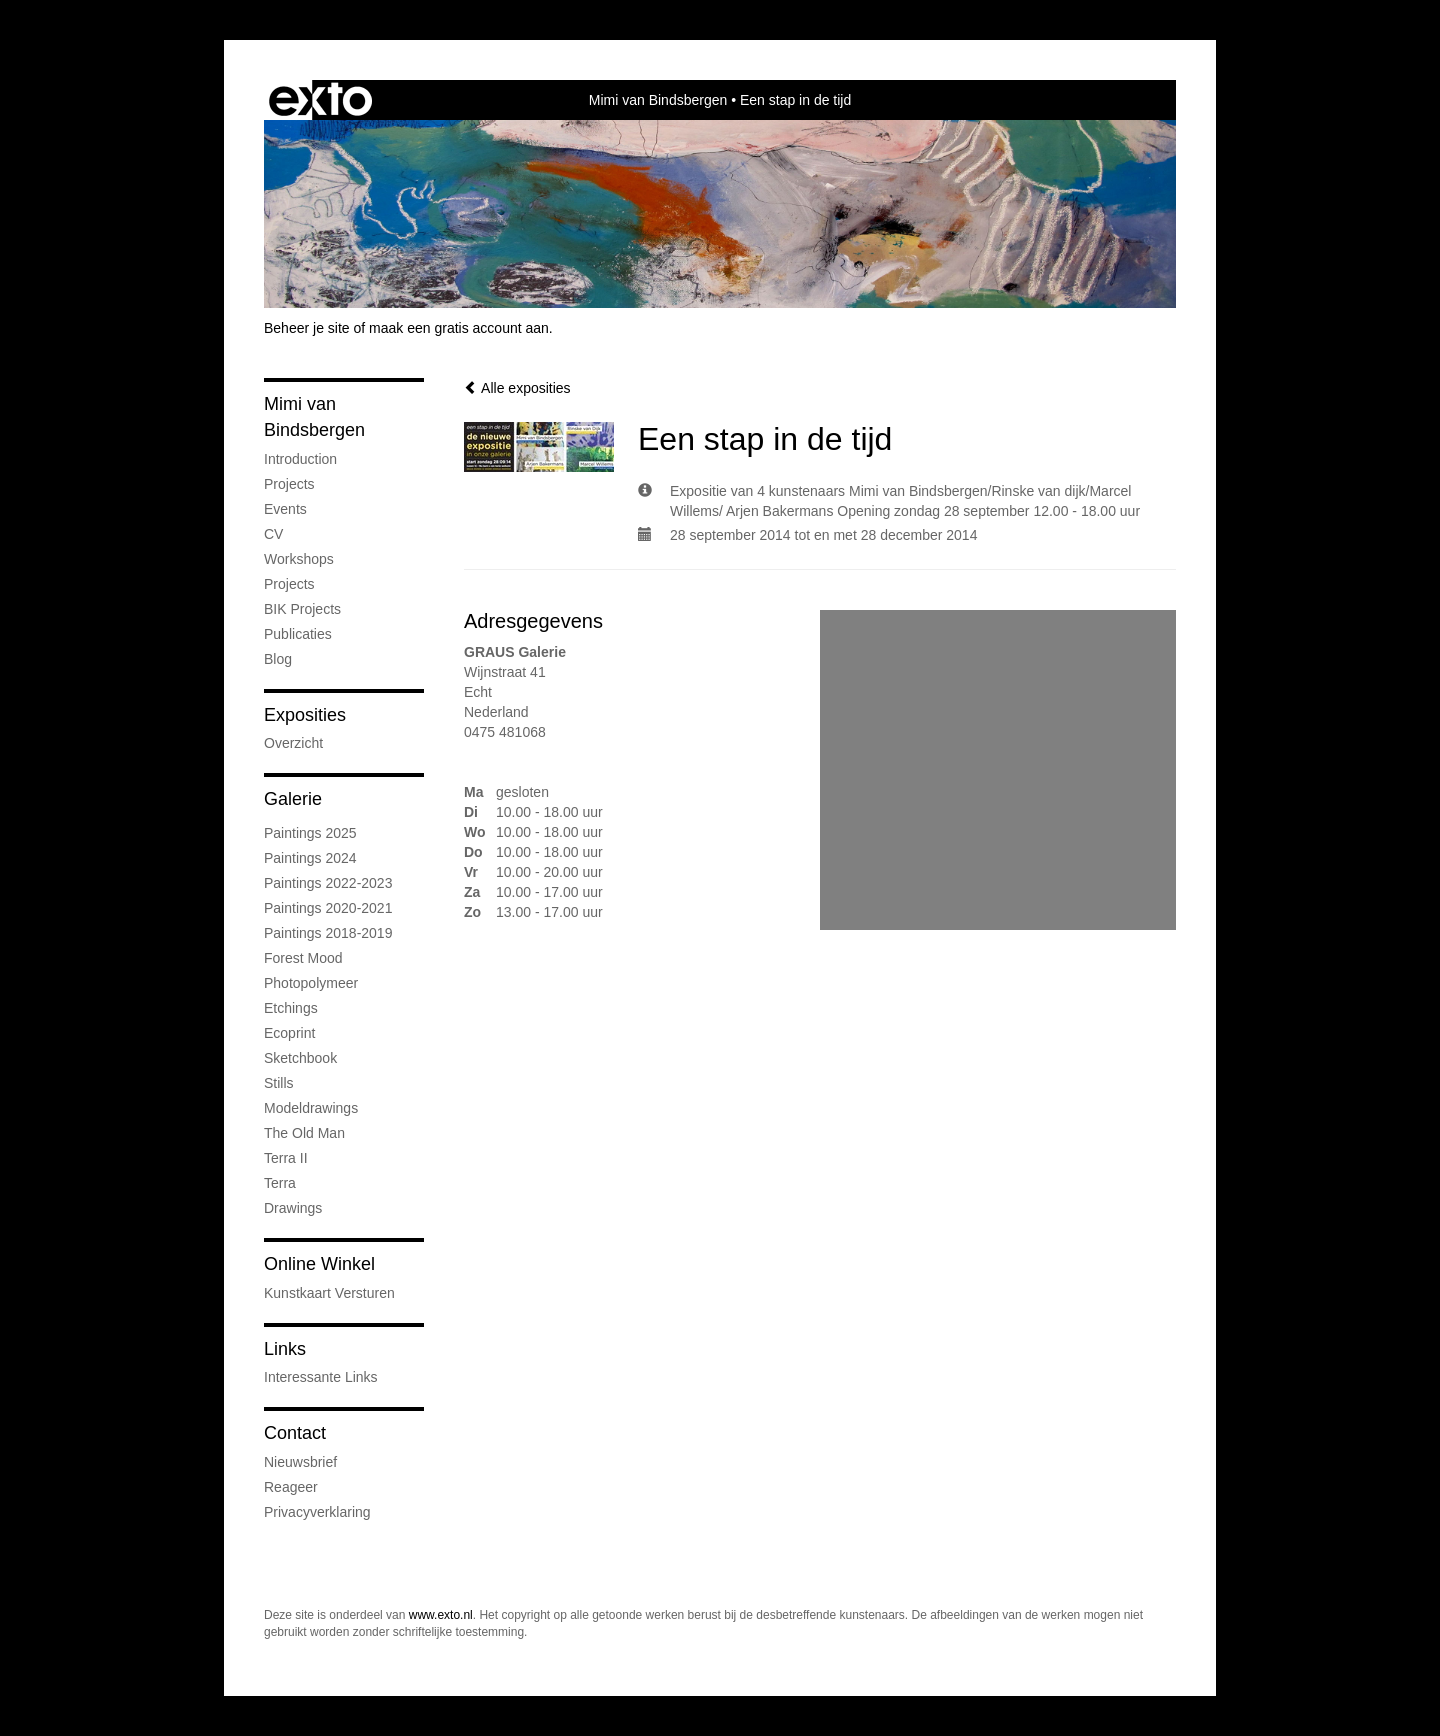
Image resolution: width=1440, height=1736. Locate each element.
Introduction (300, 459)
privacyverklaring (317, 1512)
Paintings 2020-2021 (328, 908)
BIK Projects (302, 609)
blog (278, 659)
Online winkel (319, 1264)
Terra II (286, 1158)
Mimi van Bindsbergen (658, 100)
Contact (295, 1433)
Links (285, 1349)
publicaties (298, 634)
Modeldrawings (311, 1108)
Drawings (293, 1208)
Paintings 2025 (310, 833)
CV (273, 534)
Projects (289, 484)
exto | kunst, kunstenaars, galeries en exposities (320, 100)
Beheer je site (307, 328)
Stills (279, 1083)
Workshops (299, 559)
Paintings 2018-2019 (328, 933)
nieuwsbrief (300, 1462)
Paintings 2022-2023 (328, 883)
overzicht (293, 743)
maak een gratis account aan (459, 328)
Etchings (291, 1008)
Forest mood (303, 958)
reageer (291, 1487)
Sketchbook (300, 1058)
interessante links (321, 1377)
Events (285, 509)
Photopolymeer (311, 983)
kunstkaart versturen (329, 1293)
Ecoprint (289, 1033)
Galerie (293, 799)
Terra (280, 1183)
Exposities (305, 715)
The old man (304, 1133)
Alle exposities (517, 388)
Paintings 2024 (310, 858)
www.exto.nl (441, 1615)
